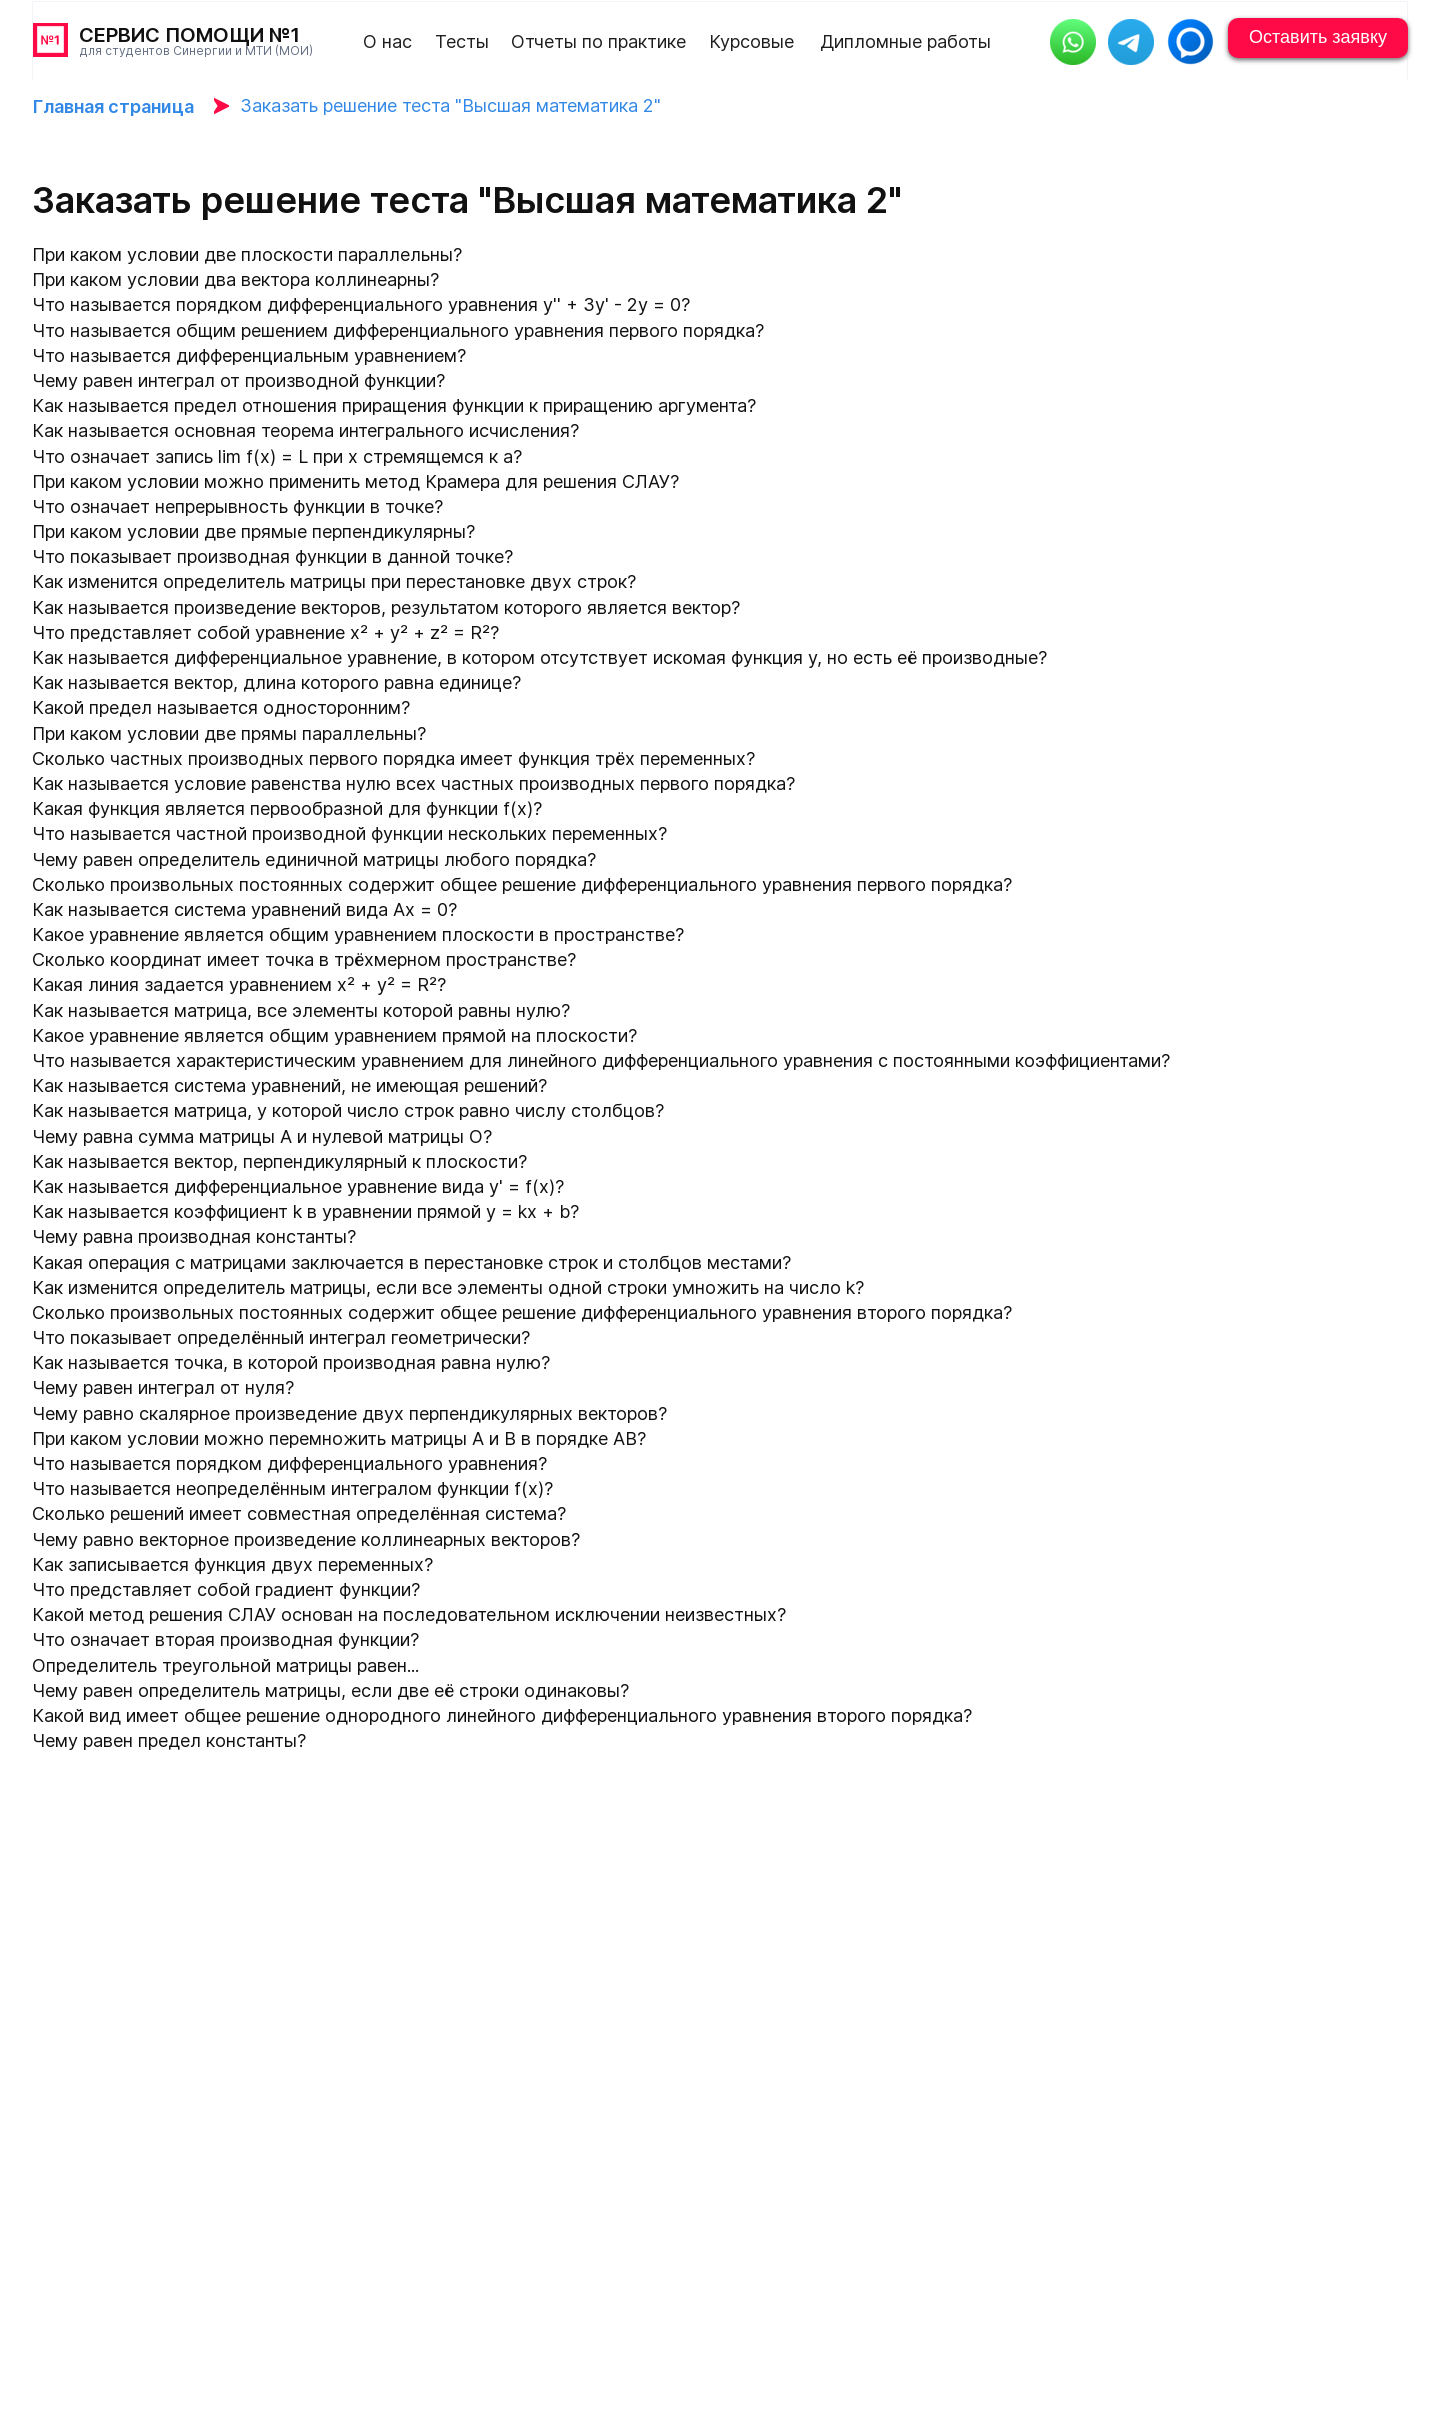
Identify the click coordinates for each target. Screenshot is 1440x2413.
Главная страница (113, 106)
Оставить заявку (1318, 37)
